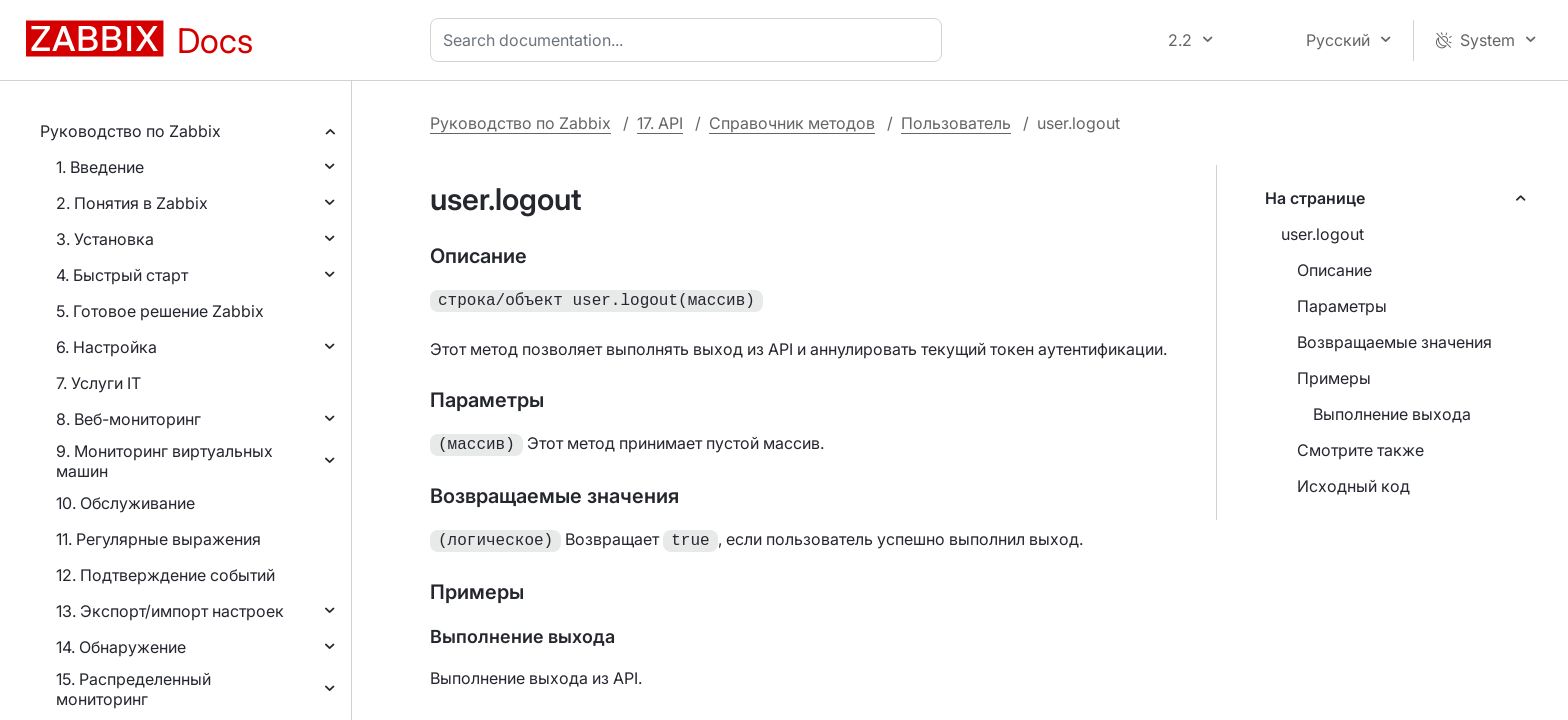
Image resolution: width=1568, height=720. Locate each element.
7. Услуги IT (98, 383)
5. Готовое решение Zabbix (160, 311)
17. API (660, 123)
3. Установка (105, 239)
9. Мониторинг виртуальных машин (164, 461)
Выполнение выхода (1392, 414)
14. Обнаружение (121, 647)
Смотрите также (1360, 450)
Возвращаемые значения (1394, 342)
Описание (1334, 270)
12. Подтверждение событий (165, 575)
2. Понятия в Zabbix (132, 203)
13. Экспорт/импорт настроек (170, 611)
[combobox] (690, 40)
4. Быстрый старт (122, 275)
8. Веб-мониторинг (128, 419)
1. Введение (100, 167)
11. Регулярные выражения (158, 539)
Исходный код (1353, 486)
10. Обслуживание (125, 503)
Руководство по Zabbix (130, 131)
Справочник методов (792, 123)
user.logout (1322, 234)
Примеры (1334, 378)
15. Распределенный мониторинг (133, 689)
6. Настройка (106, 347)
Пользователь (956, 123)
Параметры (1342, 306)
